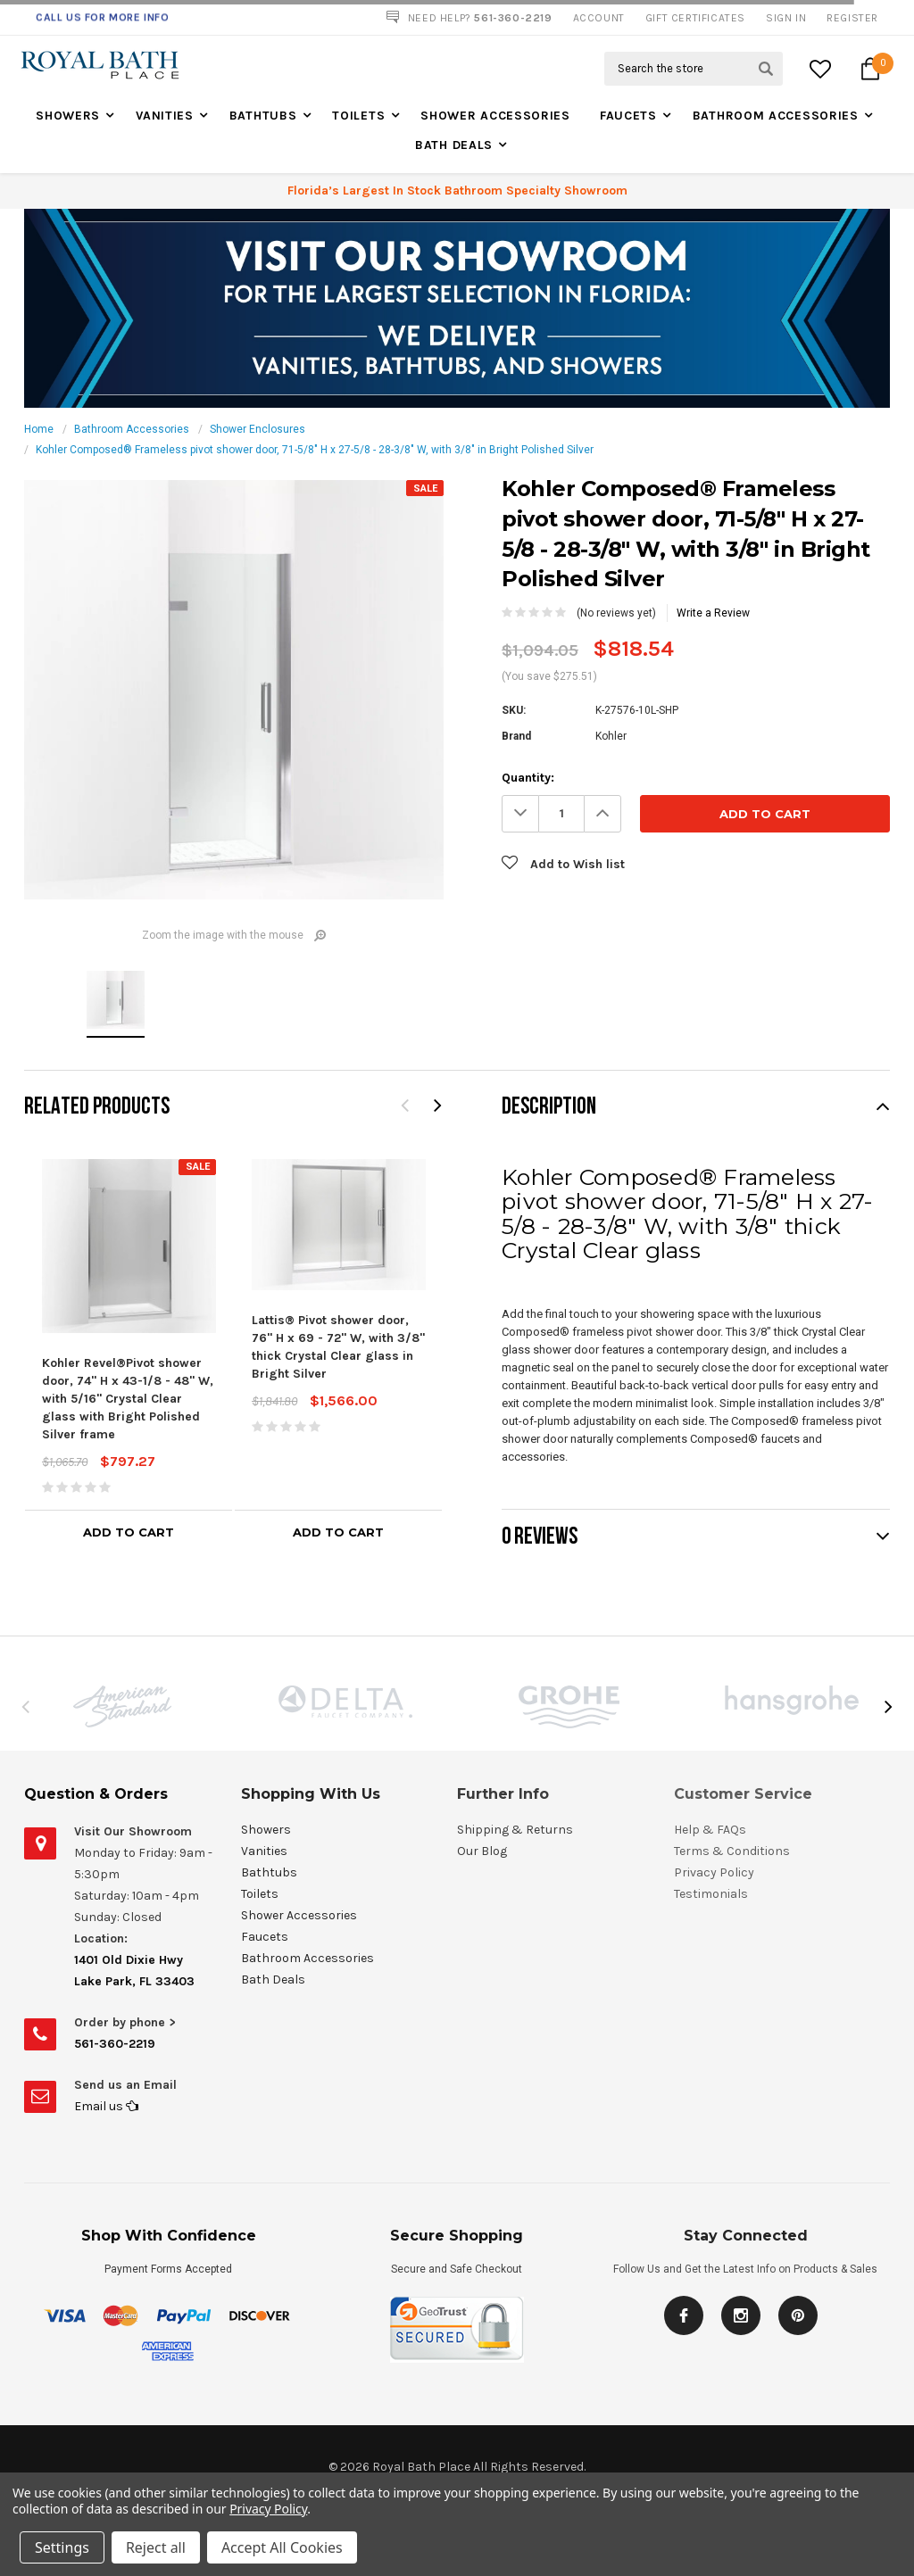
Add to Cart (128, 1532)
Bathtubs (263, 115)
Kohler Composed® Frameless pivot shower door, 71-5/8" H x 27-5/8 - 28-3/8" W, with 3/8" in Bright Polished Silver (315, 449)
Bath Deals (454, 145)
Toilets (358, 115)
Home (39, 429)
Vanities (165, 115)
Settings (62, 2547)
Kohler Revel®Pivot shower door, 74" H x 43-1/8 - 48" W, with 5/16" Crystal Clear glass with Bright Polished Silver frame (127, 1398)
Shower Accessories (495, 115)
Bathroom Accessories (776, 115)
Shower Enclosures (257, 429)
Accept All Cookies (282, 2547)
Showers (68, 115)
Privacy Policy (268, 2508)
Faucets (628, 115)
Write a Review (713, 613)
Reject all (156, 2547)
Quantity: (528, 777)
